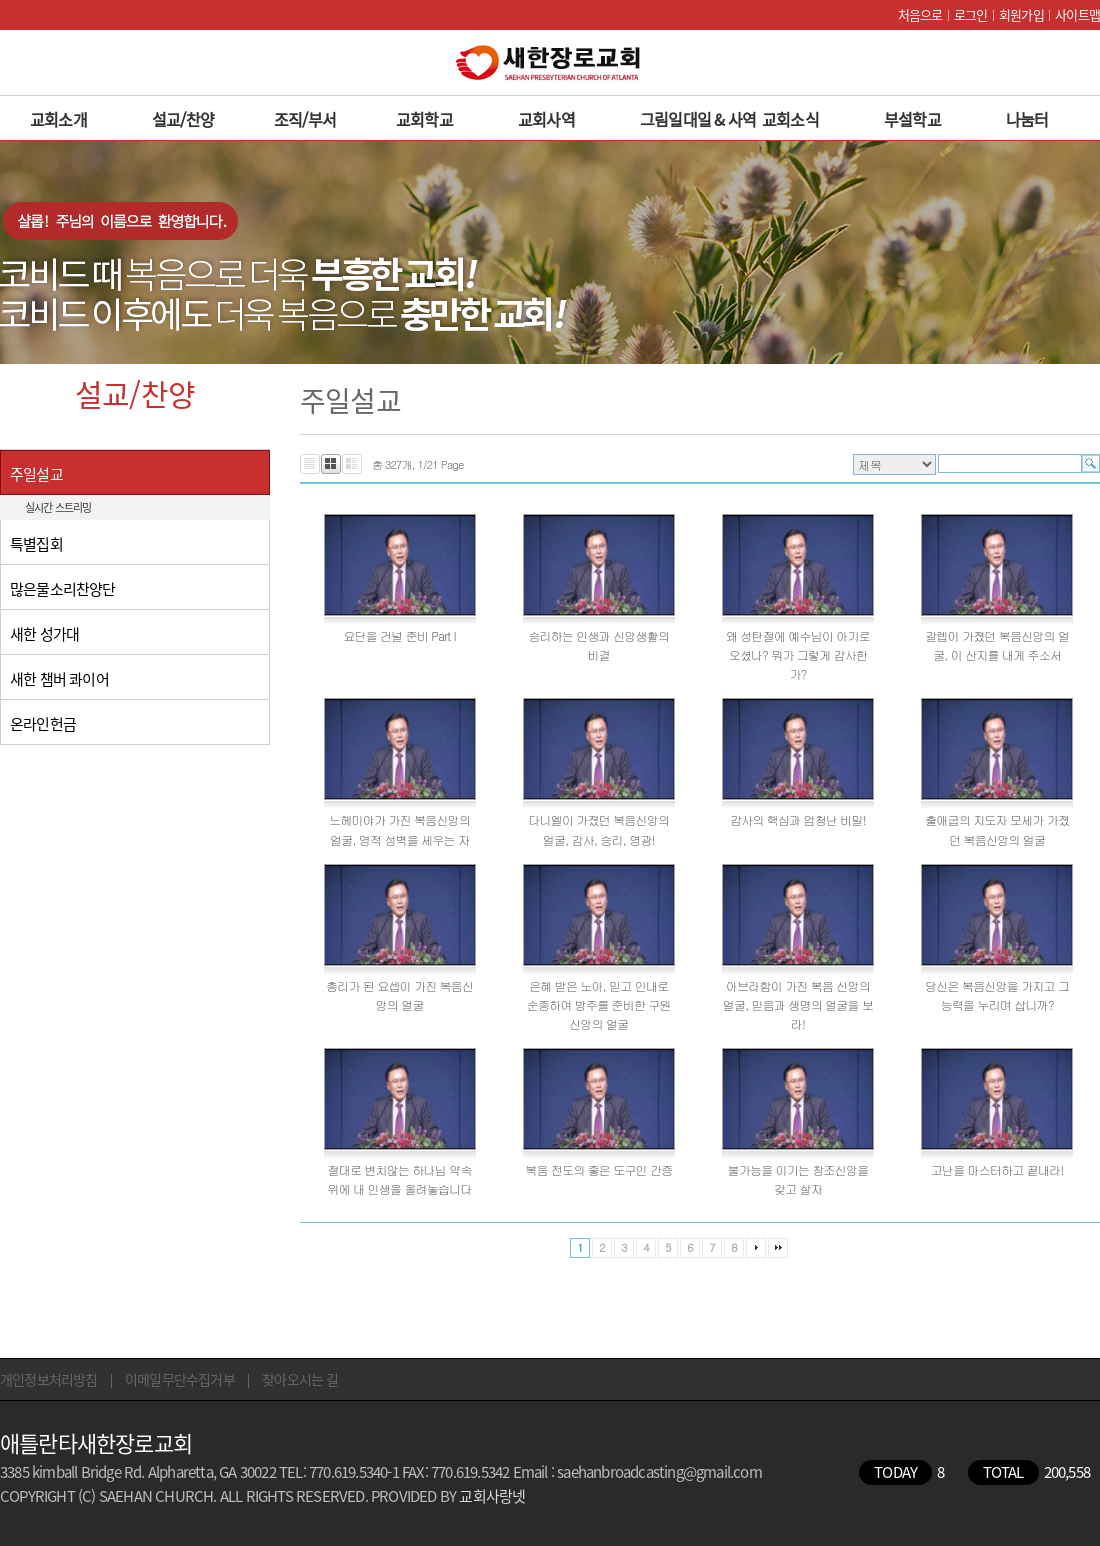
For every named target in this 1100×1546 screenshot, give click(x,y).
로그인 (971, 14)
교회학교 (424, 119)
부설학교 (912, 119)
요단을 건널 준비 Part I (399, 635)
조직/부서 (305, 119)
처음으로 (920, 14)
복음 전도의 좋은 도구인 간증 (598, 1169)
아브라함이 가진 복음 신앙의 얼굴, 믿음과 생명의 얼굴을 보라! (798, 1004)
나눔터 (1027, 119)
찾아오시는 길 (300, 1379)
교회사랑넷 (492, 1496)
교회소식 (790, 119)
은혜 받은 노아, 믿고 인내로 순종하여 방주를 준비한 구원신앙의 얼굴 (599, 1004)
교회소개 (58, 119)
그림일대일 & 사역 (698, 119)
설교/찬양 (183, 119)
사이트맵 (1077, 14)
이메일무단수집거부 (180, 1379)
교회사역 (546, 119)
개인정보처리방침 (49, 1379)
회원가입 (1021, 14)
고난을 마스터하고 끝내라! (997, 1169)
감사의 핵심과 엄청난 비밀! (798, 819)
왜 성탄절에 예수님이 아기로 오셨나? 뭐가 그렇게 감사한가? (798, 654)
